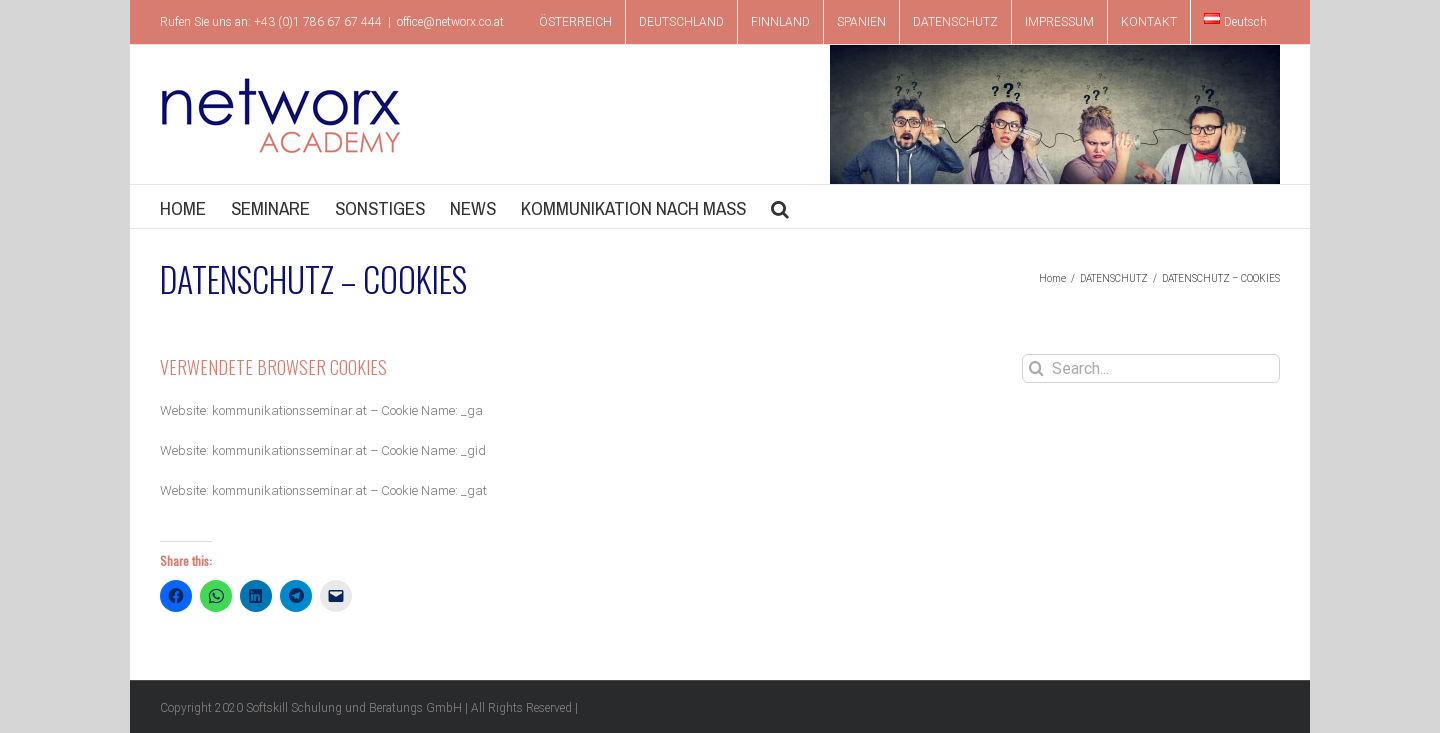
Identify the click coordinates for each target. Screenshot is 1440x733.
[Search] (1036, 368)
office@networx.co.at (450, 22)
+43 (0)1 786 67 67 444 (318, 22)
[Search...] (1151, 368)
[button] (780, 206)
